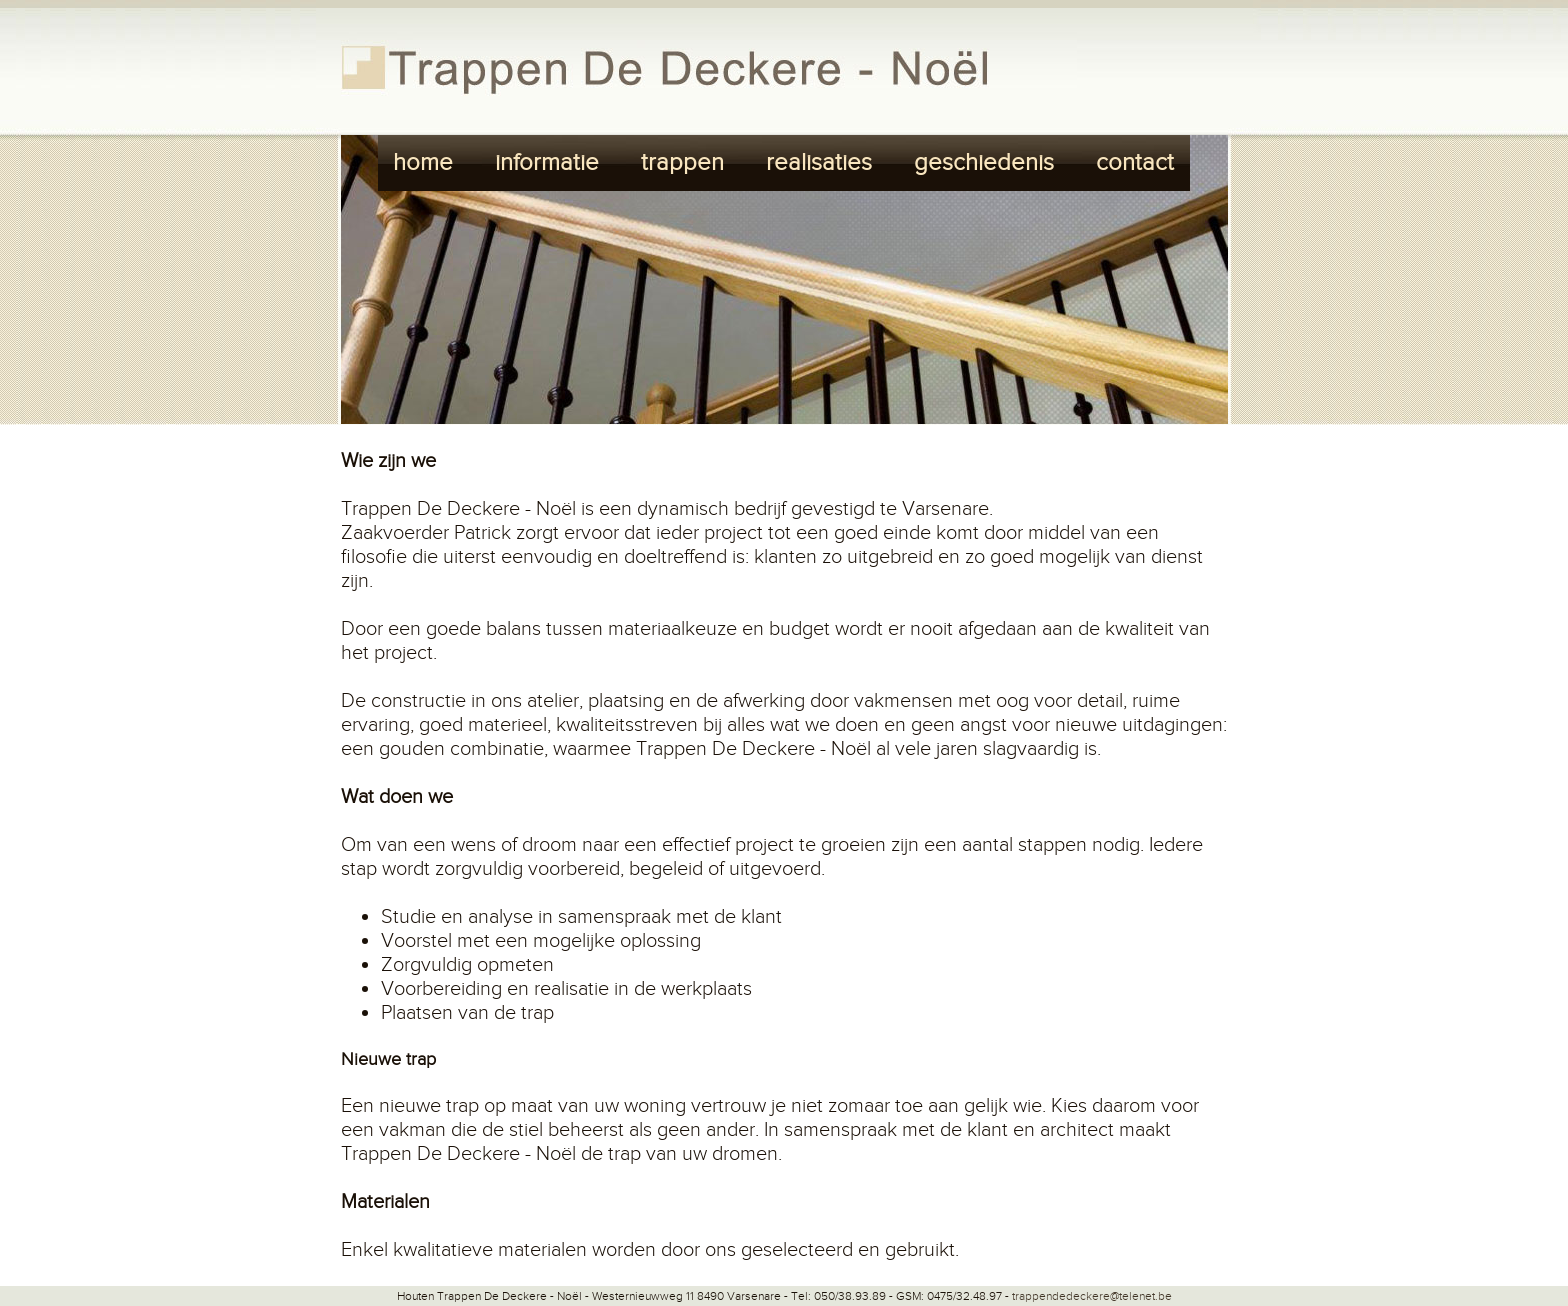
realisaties (819, 163)
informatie (547, 163)
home (423, 163)
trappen (682, 163)
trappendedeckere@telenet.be (1092, 1296)
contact (1135, 163)
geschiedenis (984, 163)
